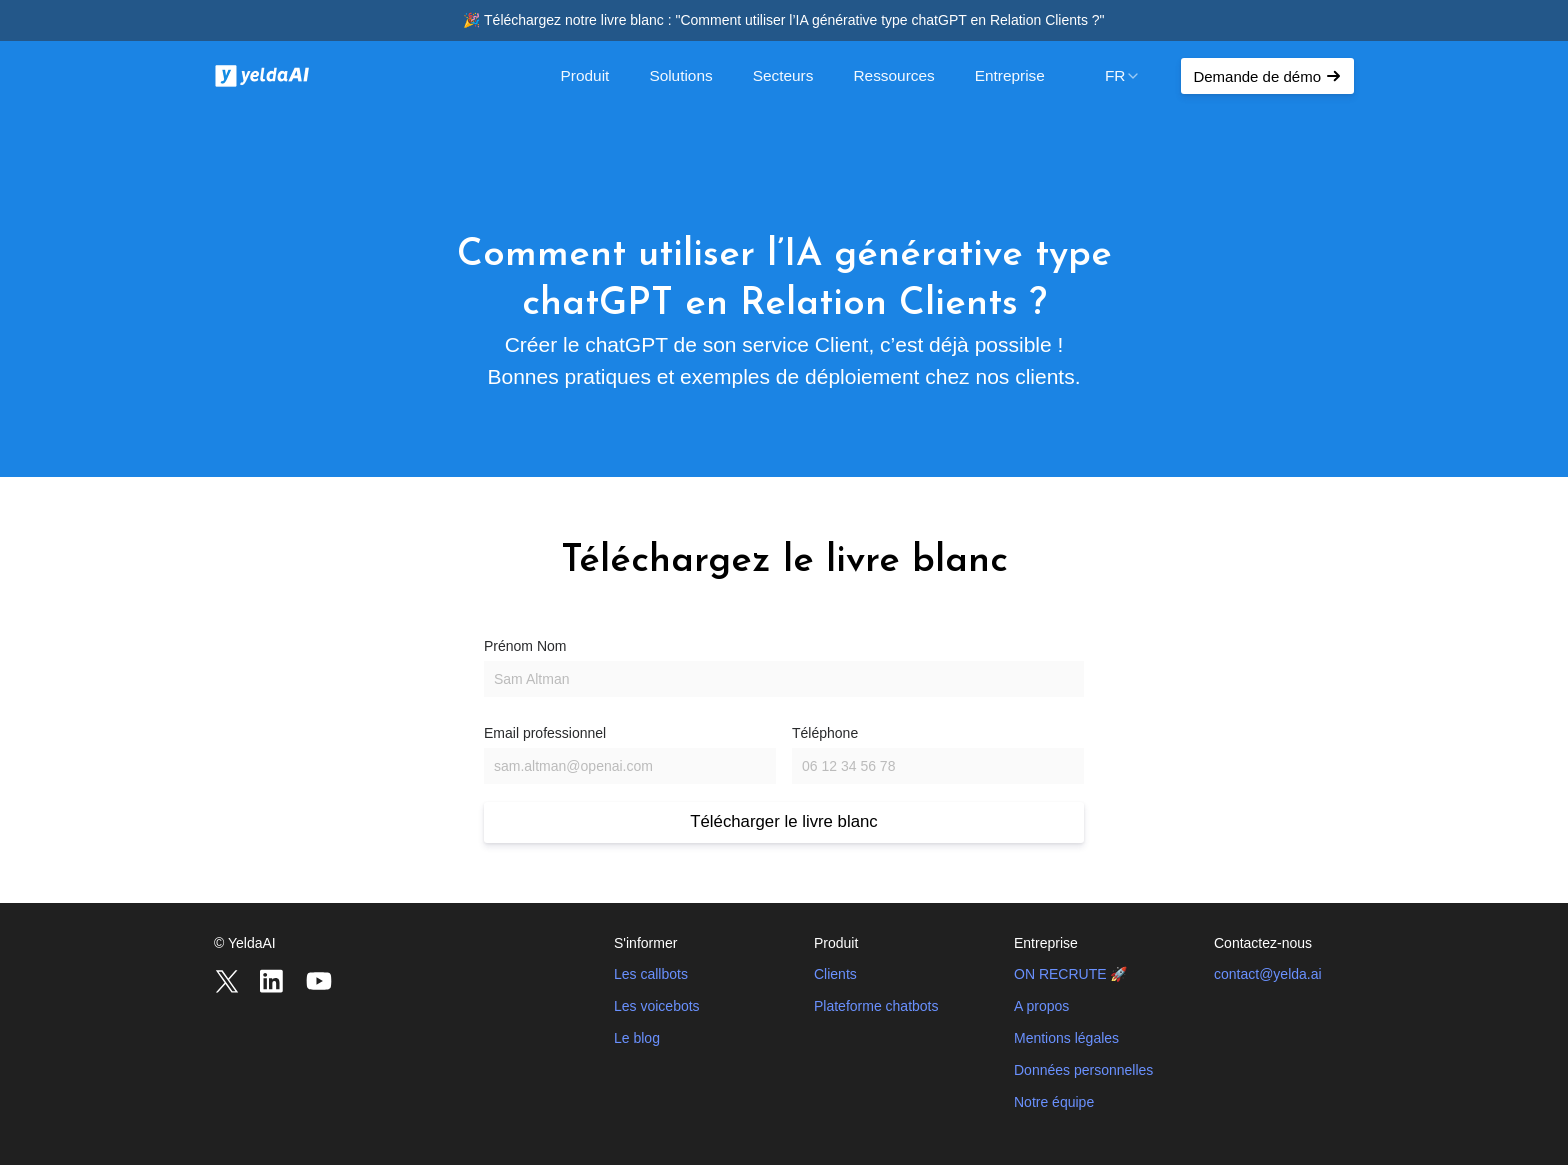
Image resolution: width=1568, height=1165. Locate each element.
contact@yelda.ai (1268, 974)
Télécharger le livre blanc (783, 821)
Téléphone (825, 733)
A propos (1041, 1006)
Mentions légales (1066, 1038)
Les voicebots (657, 1006)
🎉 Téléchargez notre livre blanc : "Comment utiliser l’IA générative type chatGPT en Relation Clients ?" (783, 20)
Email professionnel (545, 733)
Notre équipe (1054, 1102)
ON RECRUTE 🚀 (1070, 974)
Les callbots (651, 974)
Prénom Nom (525, 646)
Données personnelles (1083, 1070)
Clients (835, 974)
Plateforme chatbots (876, 1006)
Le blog (637, 1038)
